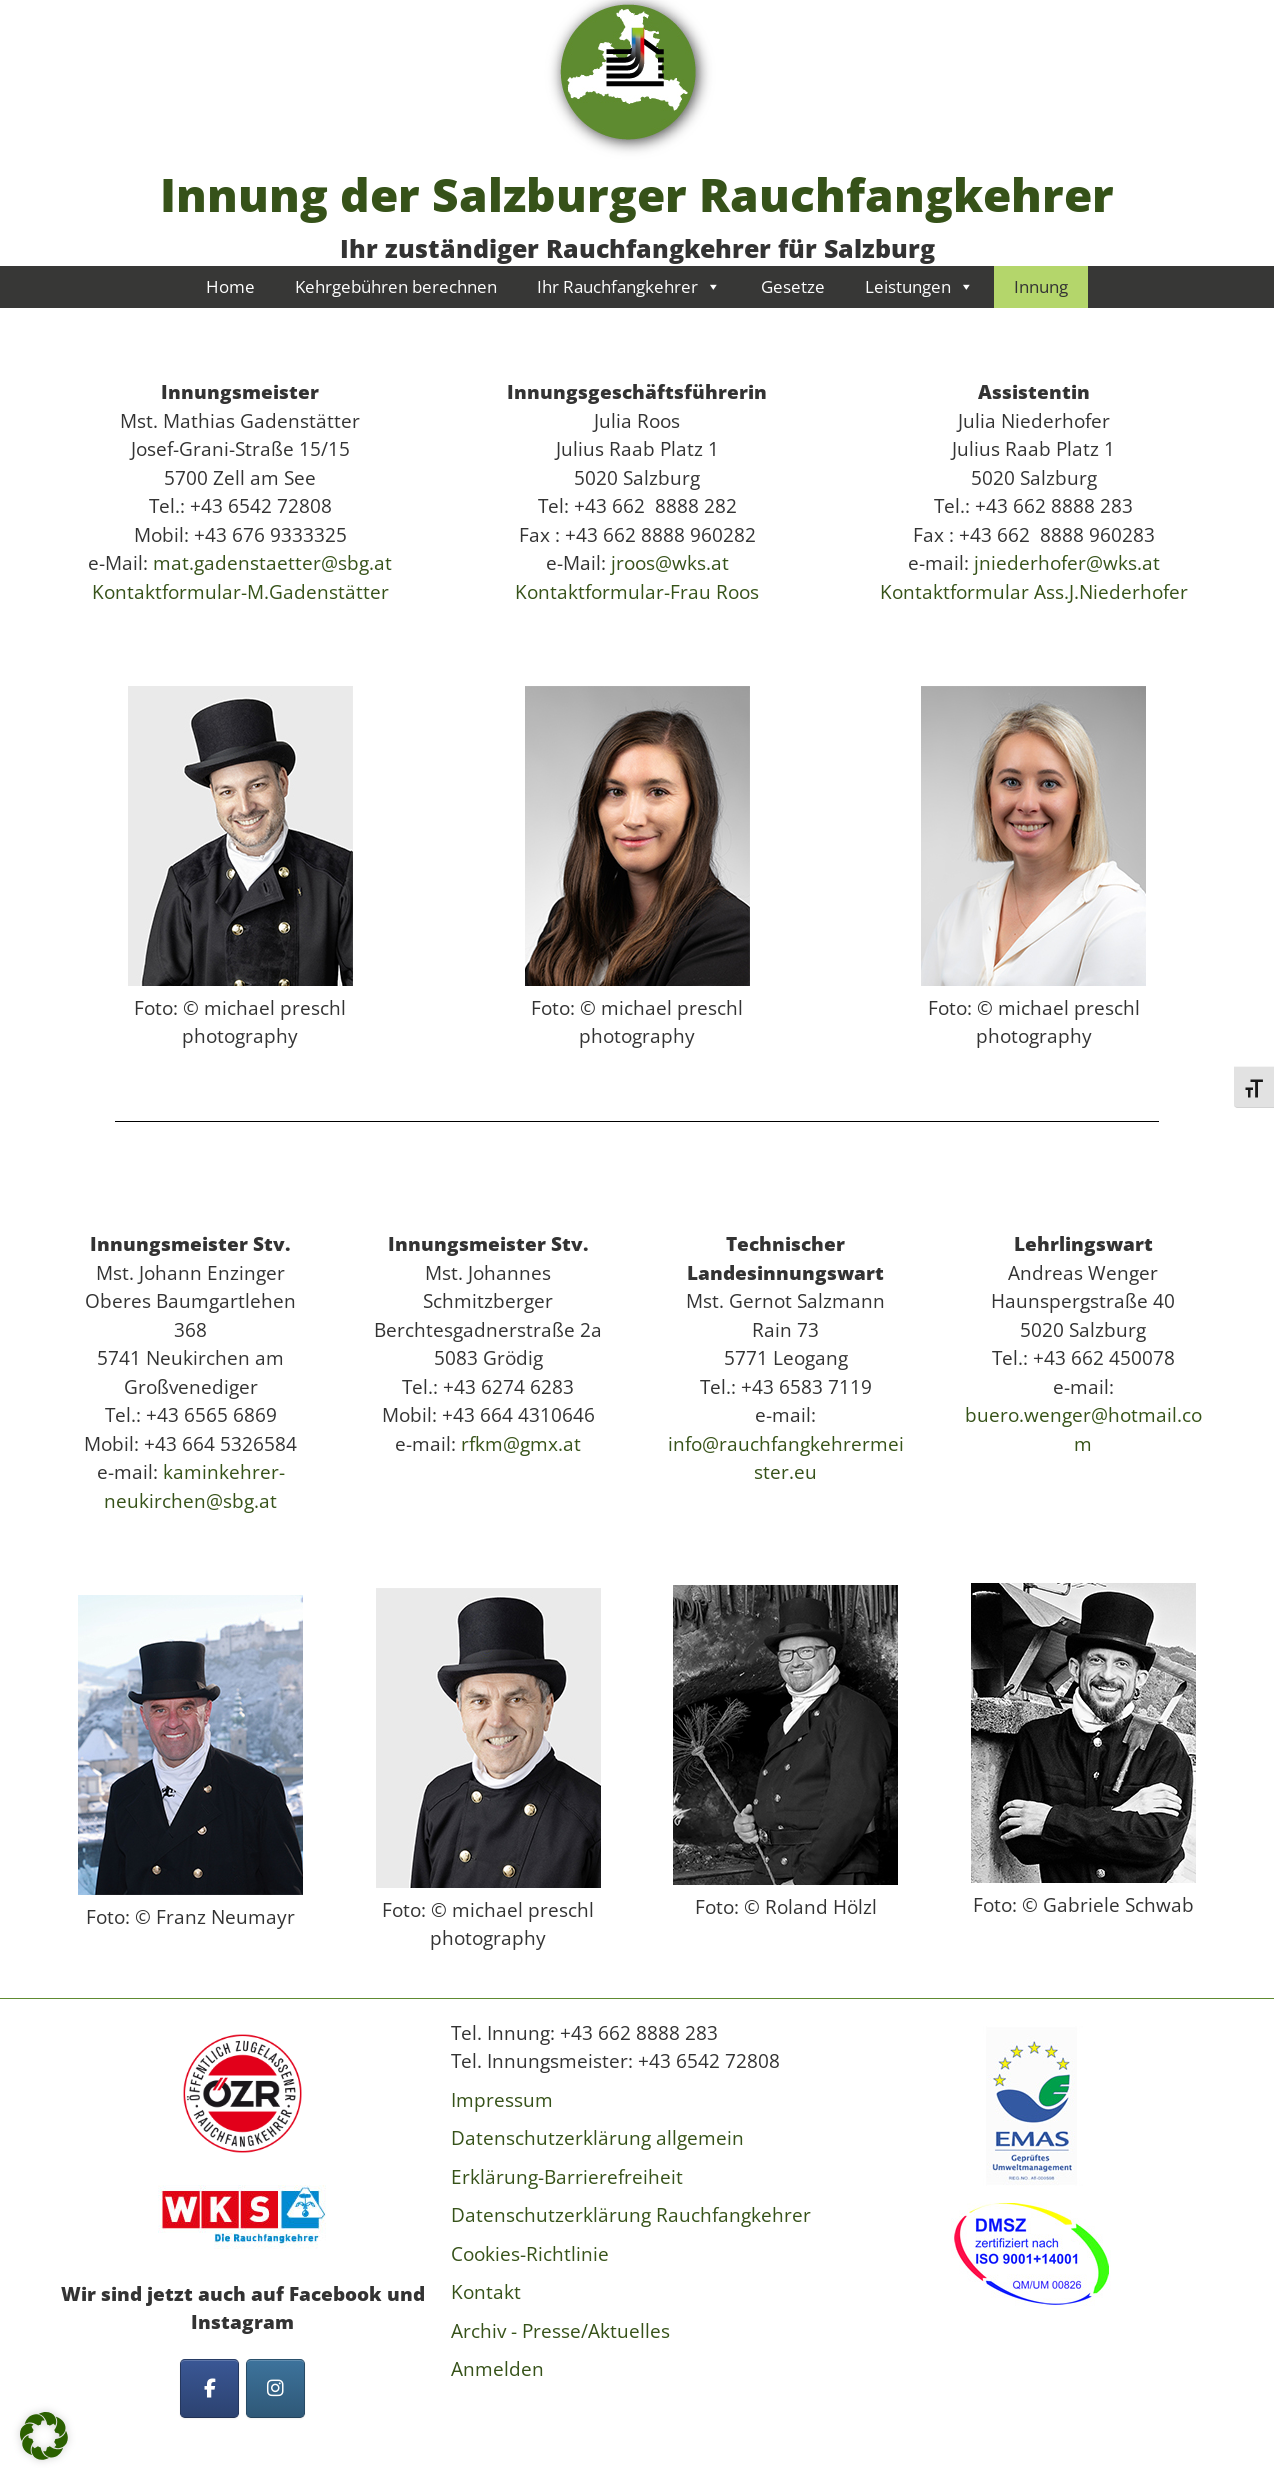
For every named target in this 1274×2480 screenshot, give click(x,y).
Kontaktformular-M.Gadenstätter (240, 592)
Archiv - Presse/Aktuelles (560, 2331)
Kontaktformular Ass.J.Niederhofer (1034, 592)
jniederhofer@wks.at (1064, 563)
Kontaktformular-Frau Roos (637, 592)
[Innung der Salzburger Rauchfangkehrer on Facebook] (209, 2388)
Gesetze (793, 286)
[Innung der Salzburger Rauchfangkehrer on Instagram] (275, 2388)
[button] (44, 2436)
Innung (1041, 286)
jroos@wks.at (667, 563)
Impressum (502, 2100)
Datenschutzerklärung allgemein (597, 2138)
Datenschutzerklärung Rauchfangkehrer (631, 2215)
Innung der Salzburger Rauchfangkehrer (637, 194)
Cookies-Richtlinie (530, 2254)
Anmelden (497, 2369)
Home (230, 286)
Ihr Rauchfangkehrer (629, 286)
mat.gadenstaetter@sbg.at (272, 563)
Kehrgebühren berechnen (396, 286)
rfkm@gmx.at (521, 1444)
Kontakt (486, 2292)
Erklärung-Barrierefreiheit (567, 2177)
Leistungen (919, 286)
